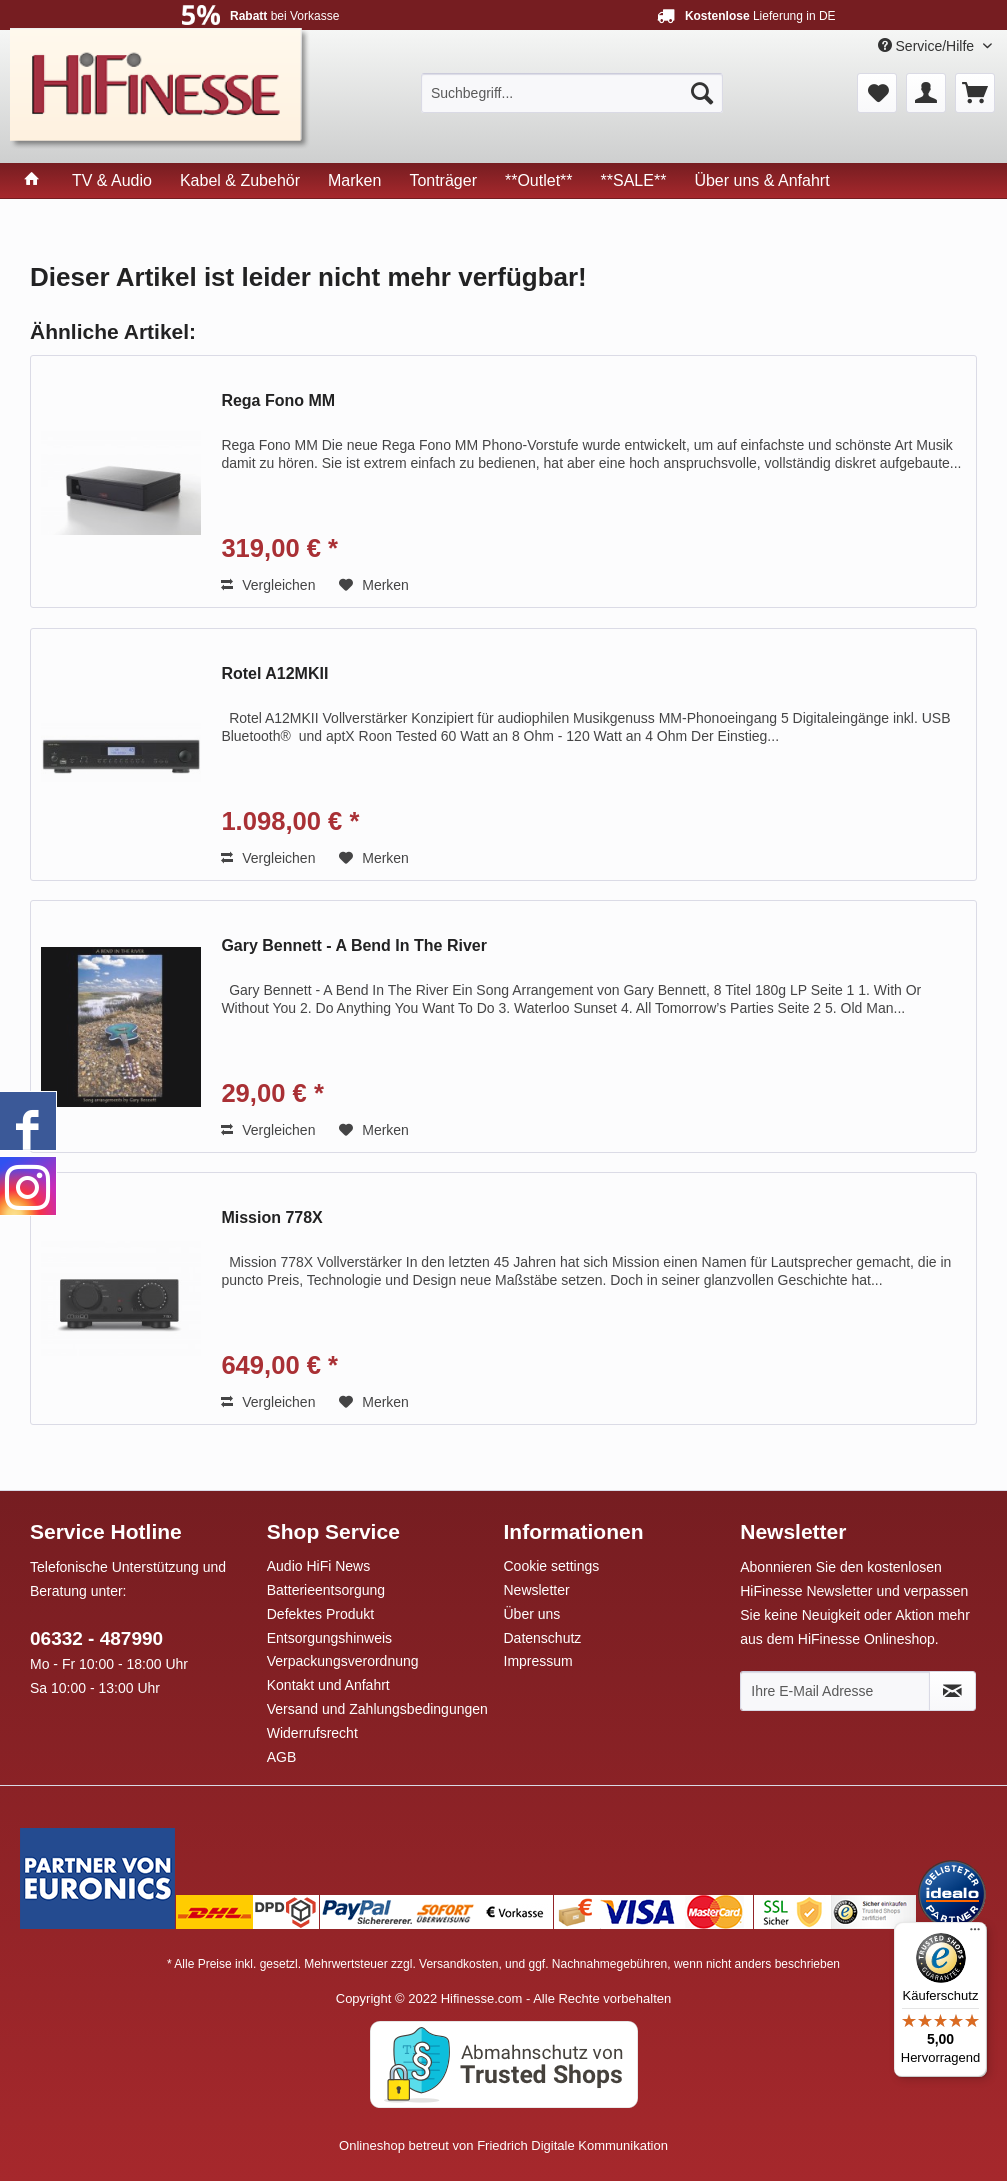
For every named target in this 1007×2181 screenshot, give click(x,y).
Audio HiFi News (318, 1566)
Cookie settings (552, 1566)
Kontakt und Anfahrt (328, 1685)
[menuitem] (572, 93)
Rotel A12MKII (274, 673)
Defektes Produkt (320, 1614)
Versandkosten (458, 1964)
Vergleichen (268, 585)
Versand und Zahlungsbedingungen (377, 1709)
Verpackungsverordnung (343, 1661)
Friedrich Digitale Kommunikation (572, 2145)
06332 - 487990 (96, 1638)
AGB (282, 1757)
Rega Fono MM (278, 400)
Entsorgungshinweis (329, 1638)
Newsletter (537, 1590)
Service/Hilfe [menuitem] (928, 46)
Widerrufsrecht (312, 1733)
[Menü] (975, 1934)
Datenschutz (543, 1638)
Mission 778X (271, 1217)
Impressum (538, 1661)
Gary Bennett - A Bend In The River (354, 945)
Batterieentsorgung (326, 1590)
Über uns (532, 1614)
